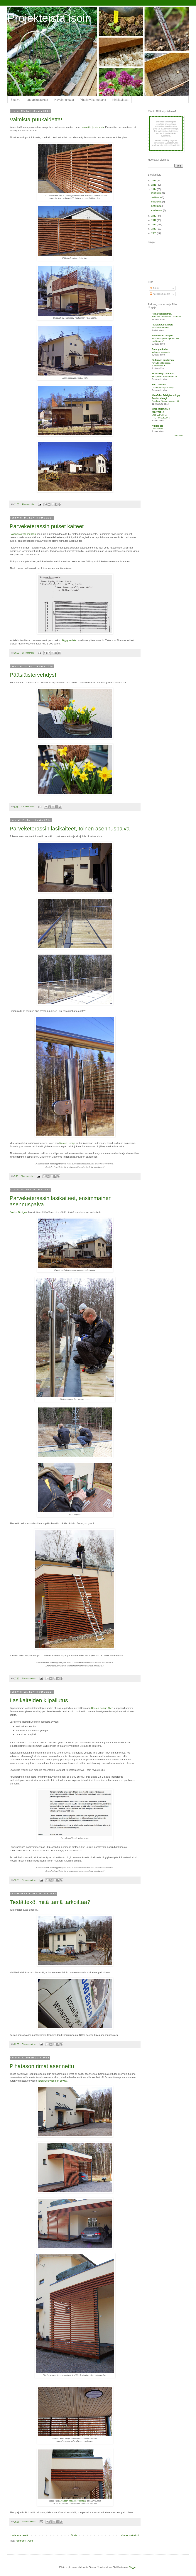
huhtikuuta (156, 206)
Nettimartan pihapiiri (162, 335)
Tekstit (154, 288)
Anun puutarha (160, 349)
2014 (154, 189)
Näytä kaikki (178, 435)
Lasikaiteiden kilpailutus (39, 1700)
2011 (154, 224)
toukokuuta (156, 201)
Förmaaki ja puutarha (163, 373)
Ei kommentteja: (28, 806)
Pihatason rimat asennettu (42, 2066)
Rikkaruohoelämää (162, 314)
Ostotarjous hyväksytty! (163, 387)
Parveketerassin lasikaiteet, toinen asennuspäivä (70, 828)
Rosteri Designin (19, 1212)
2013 (154, 216)
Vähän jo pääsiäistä (161, 352)
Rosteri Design (67, 1143)
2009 (154, 233)
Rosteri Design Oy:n (102, 1708)
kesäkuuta (156, 197)
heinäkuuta (156, 193)
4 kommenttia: (28, 504)
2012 (154, 220)
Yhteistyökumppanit (93, 99)
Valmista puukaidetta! (36, 119)
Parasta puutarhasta (162, 324)
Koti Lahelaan (159, 384)
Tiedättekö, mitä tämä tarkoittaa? (50, 1902)
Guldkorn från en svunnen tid (165, 401)
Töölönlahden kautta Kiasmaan (166, 316)
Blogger (132, 2567)
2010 (154, 228)
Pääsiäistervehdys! (33, 675)
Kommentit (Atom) (24, 2541)
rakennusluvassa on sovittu (52, 2080)
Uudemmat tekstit (19, 2535)
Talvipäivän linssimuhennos (164, 376)
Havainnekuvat (64, 99)
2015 (154, 185)
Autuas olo (157, 426)
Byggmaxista (69, 640)
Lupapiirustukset (37, 99)
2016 (154, 180)
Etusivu (15, 99)
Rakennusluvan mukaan (23, 534)
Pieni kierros (157, 429)
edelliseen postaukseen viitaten (73, 2501)
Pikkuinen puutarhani (163, 360)
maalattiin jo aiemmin (92, 127)
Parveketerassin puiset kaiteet (47, 526)
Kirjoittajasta (120, 99)
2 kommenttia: (28, 653)
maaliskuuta (157, 210)
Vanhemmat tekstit (130, 2535)
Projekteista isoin (49, 18)
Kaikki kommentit (160, 294)
